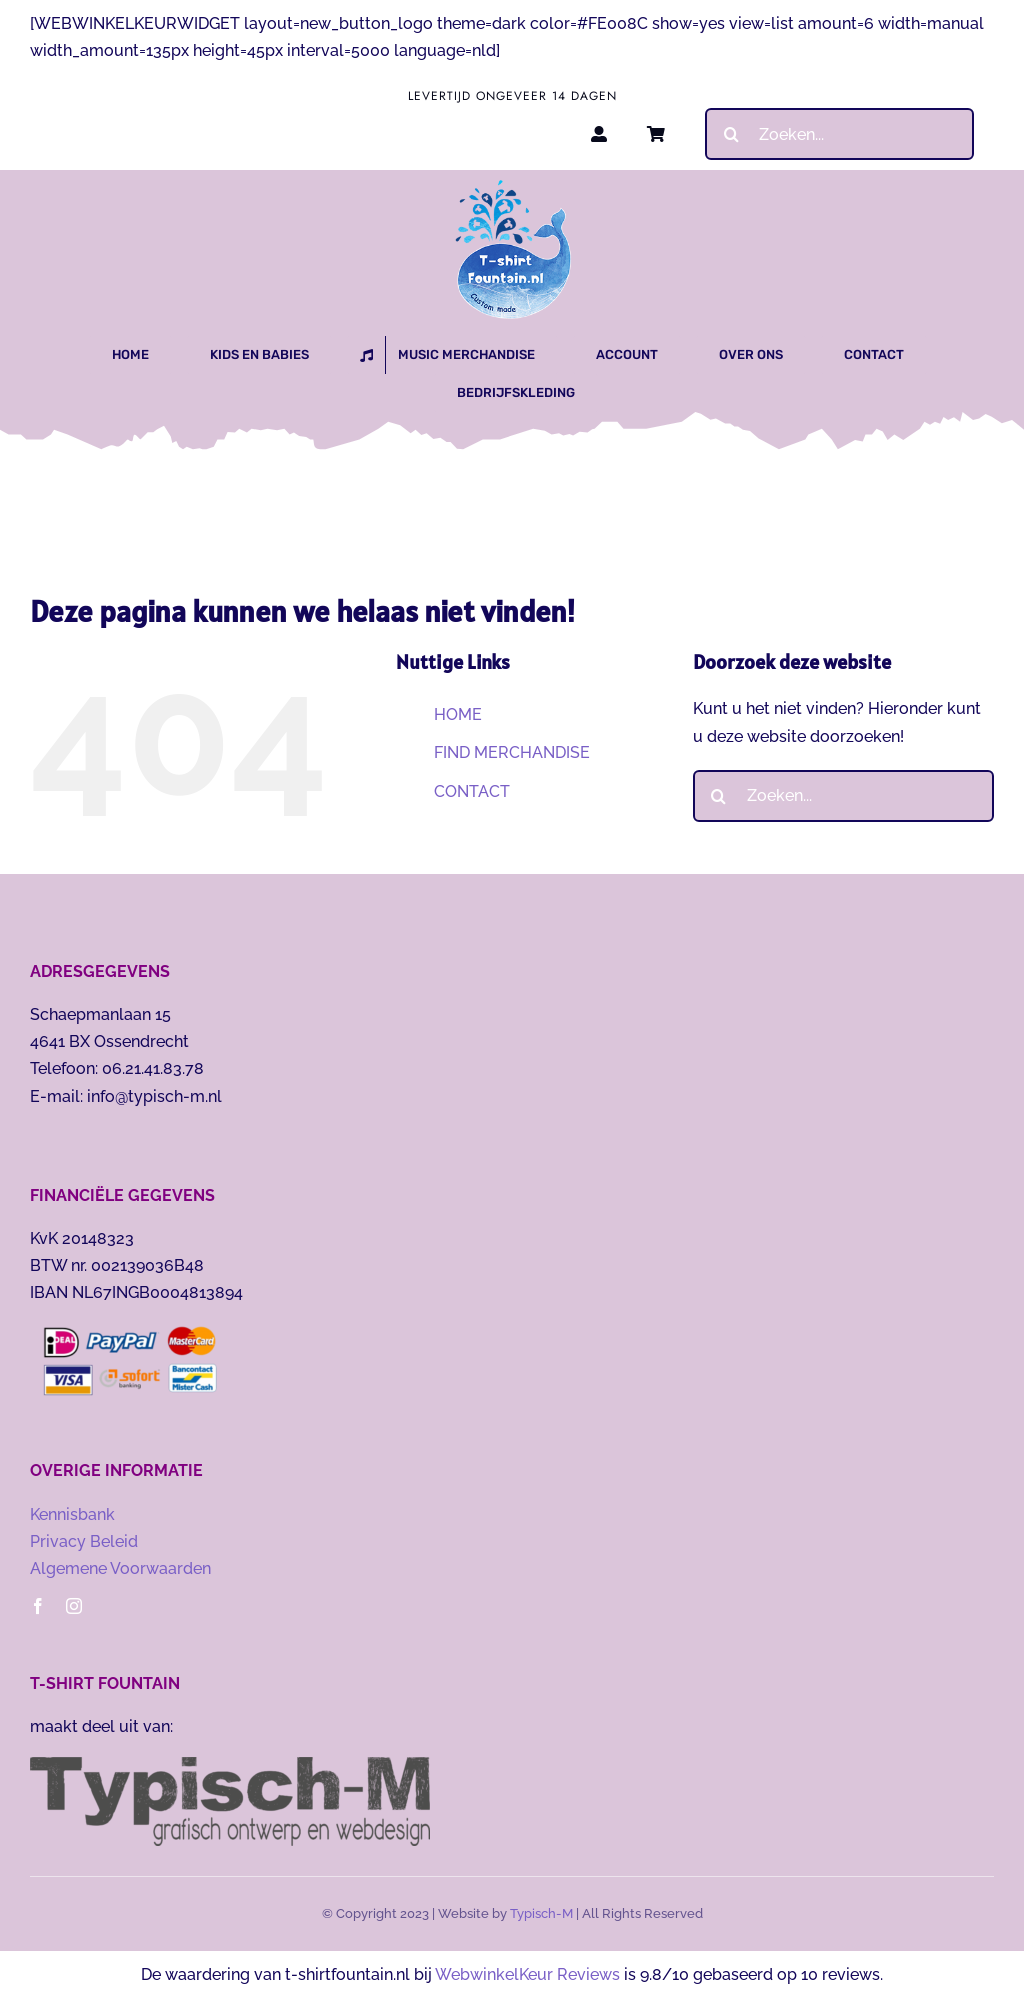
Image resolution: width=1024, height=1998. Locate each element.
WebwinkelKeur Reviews (527, 1974)
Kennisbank (72, 1514)
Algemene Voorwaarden (120, 1568)
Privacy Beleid (84, 1541)
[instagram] (74, 1606)
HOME (458, 714)
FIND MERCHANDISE (512, 752)
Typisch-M (541, 1913)
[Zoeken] (731, 134)
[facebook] (38, 1606)
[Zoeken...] (839, 134)
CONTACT (472, 791)
